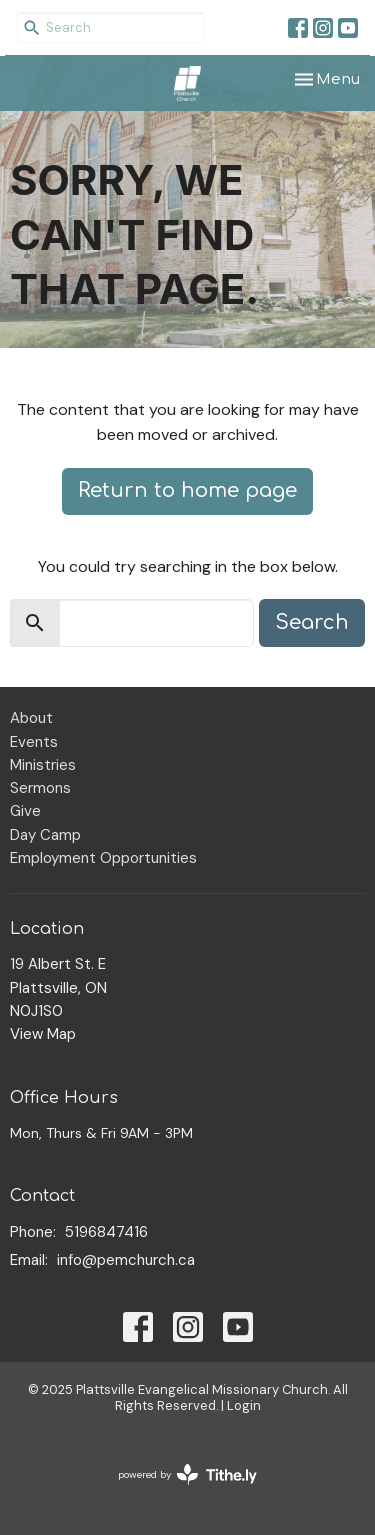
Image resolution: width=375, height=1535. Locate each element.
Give (25, 811)
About (31, 718)
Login (244, 1405)
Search (312, 622)
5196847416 (106, 1232)
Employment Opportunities (103, 858)
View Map (43, 1034)
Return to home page (187, 490)
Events (34, 742)
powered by (187, 1474)
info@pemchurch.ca (126, 1260)
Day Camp (45, 835)
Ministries (43, 765)
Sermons (40, 788)
